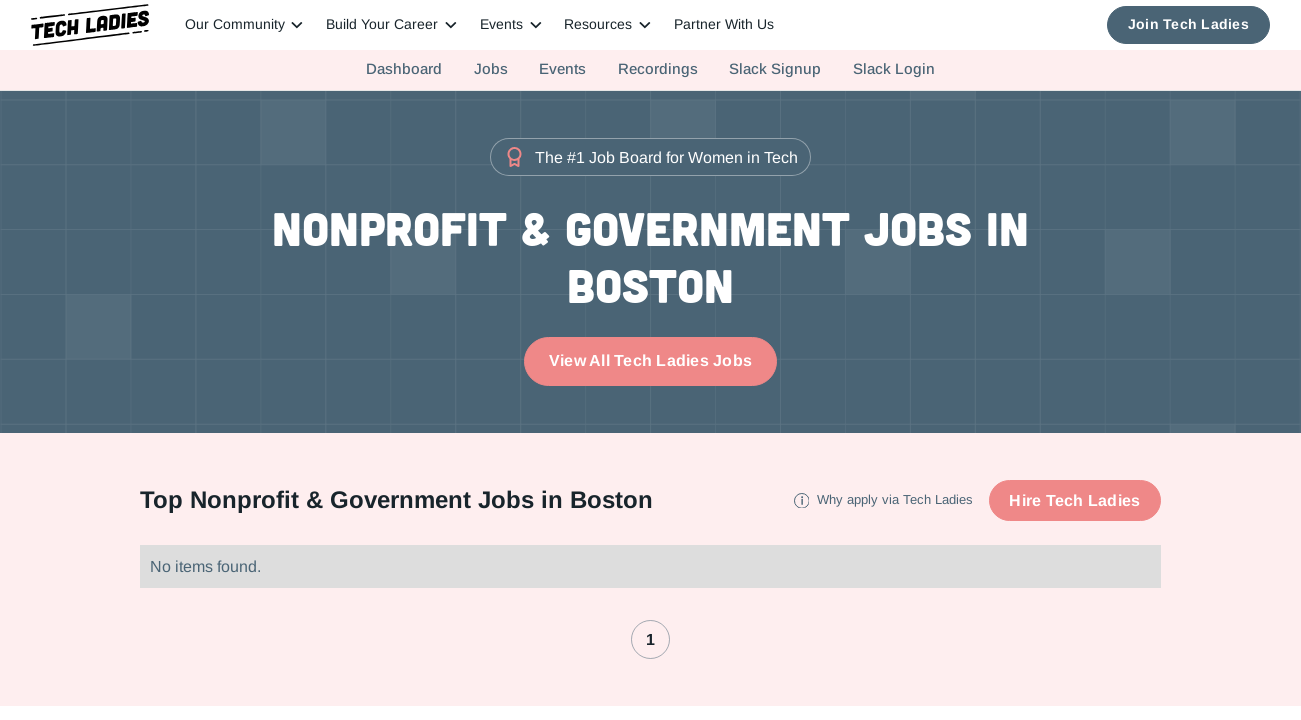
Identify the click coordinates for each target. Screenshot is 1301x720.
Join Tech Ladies (1188, 24)
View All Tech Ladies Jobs (650, 360)
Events (562, 69)
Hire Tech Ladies (1074, 500)
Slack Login (894, 69)
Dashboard (404, 69)
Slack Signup (775, 69)
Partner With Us (724, 24)
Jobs (491, 69)
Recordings (658, 69)
